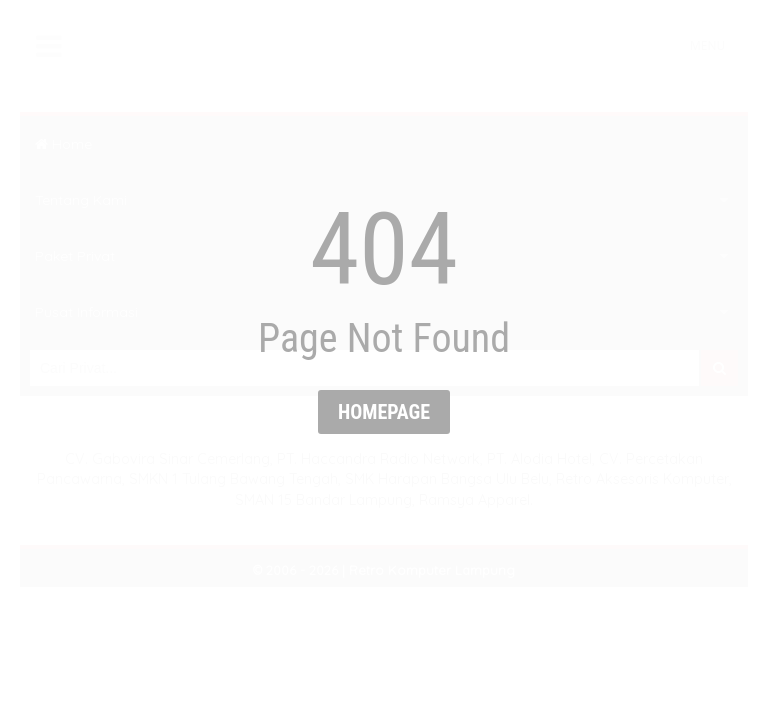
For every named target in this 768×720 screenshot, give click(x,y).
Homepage (384, 412)
